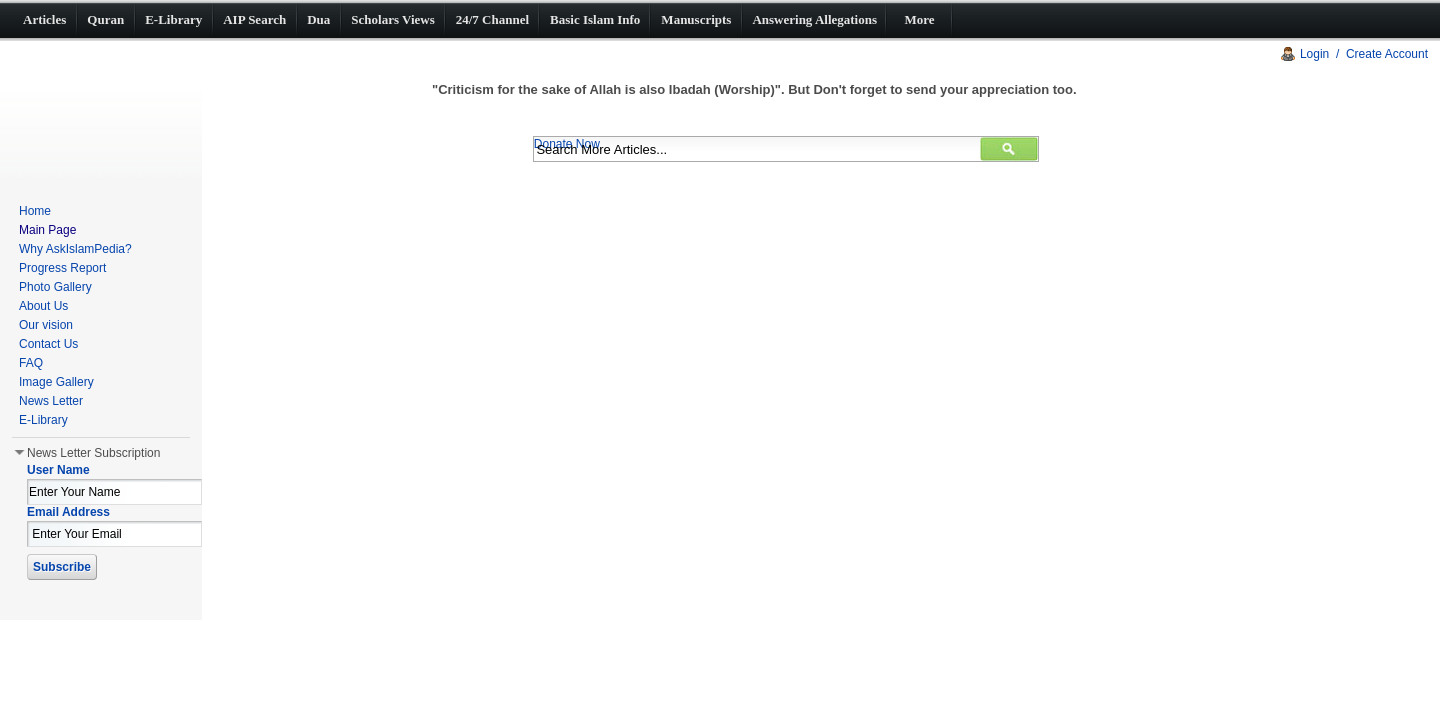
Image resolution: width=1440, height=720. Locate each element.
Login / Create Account (1364, 54)
